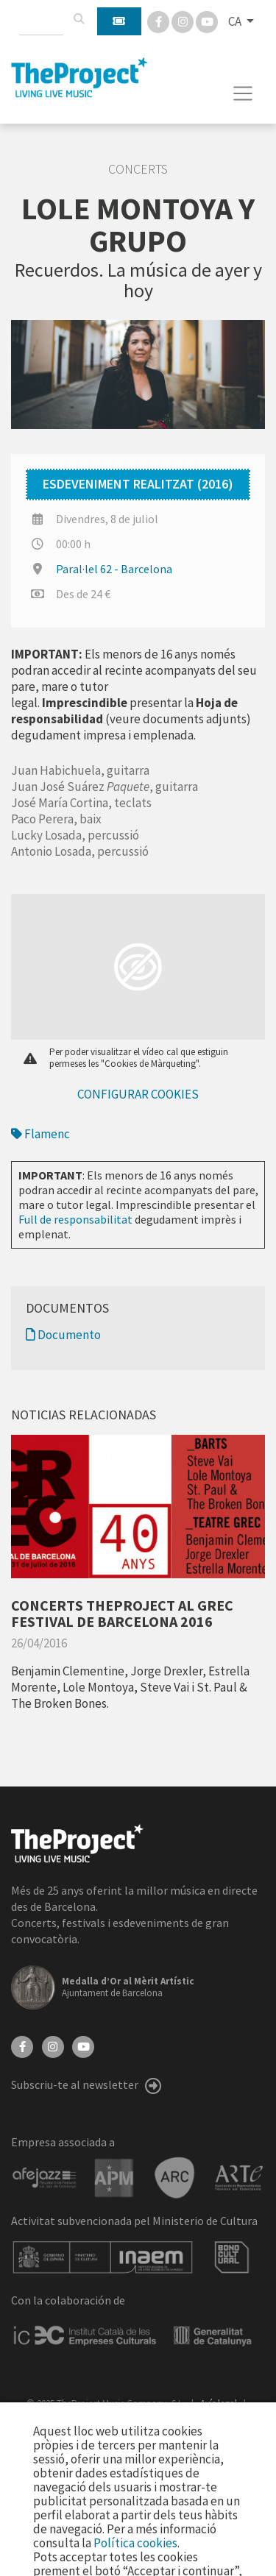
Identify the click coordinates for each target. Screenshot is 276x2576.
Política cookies (135, 2543)
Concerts (138, 169)
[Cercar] (79, 19)
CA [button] (236, 21)
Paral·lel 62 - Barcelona (114, 568)
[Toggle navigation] (243, 93)
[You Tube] (207, 21)
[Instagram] (183, 21)
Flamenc (40, 1134)
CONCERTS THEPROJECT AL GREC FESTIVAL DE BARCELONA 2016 (122, 1613)
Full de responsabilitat (75, 1219)
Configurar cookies (138, 1094)
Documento (63, 1335)
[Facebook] (159, 21)
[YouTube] (83, 2045)
